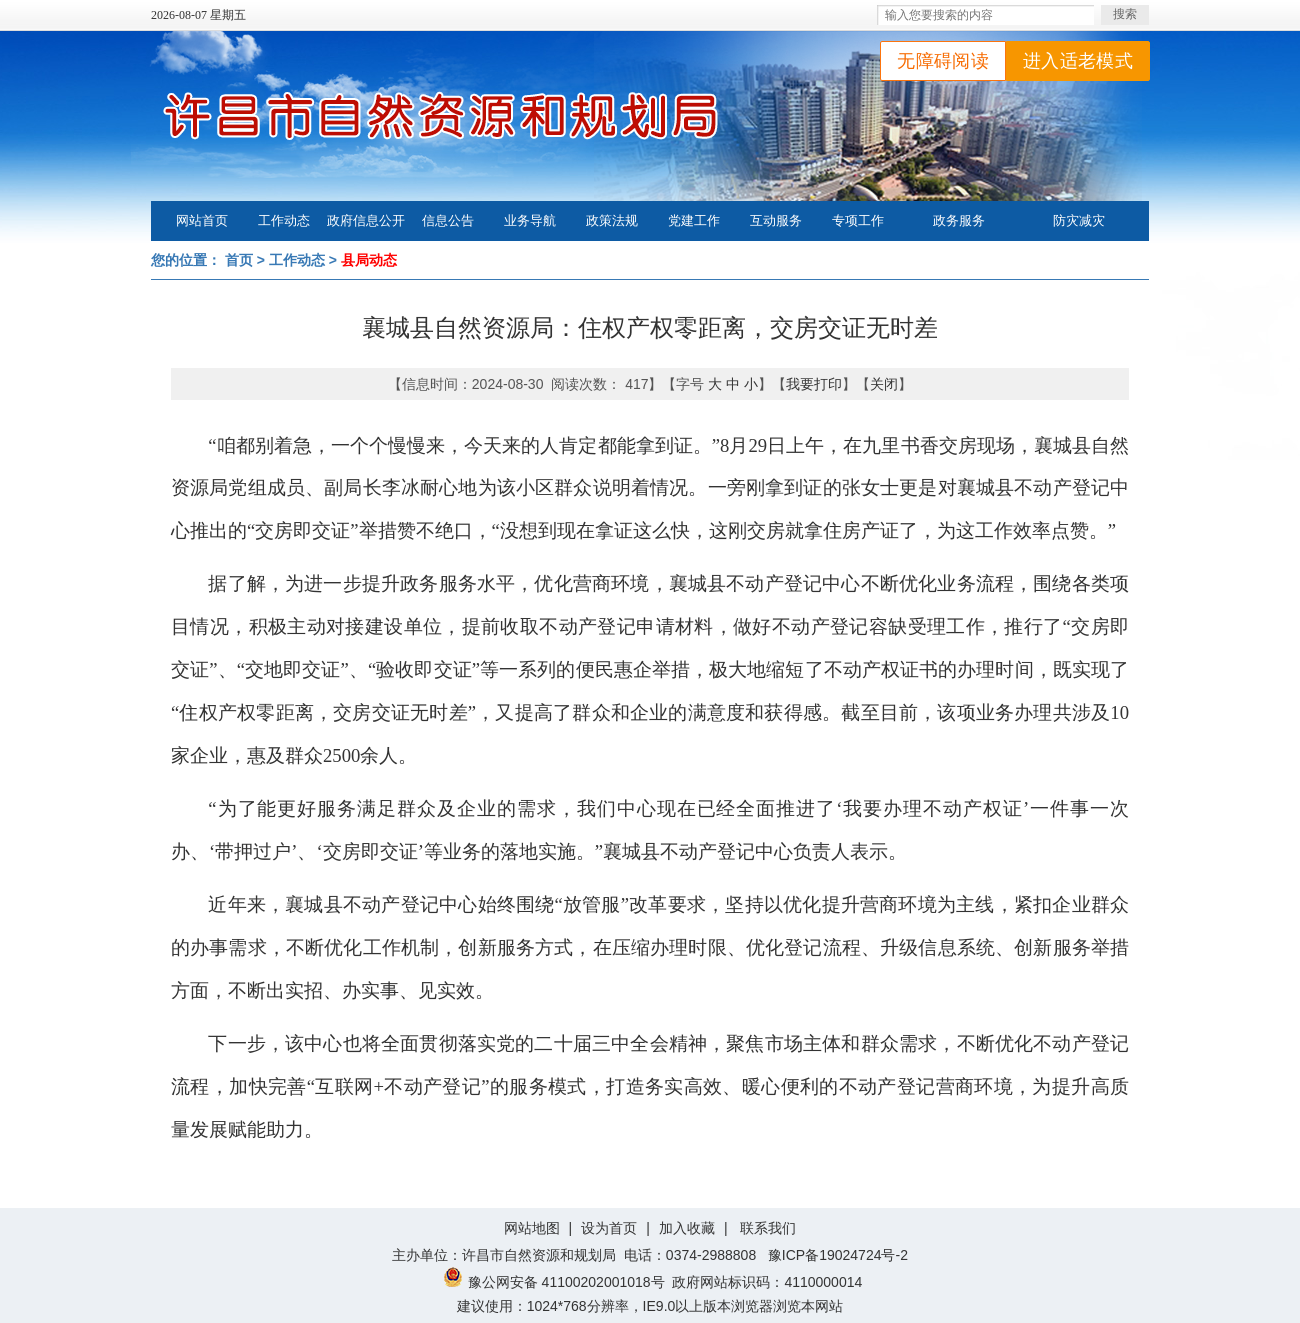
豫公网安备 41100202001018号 (554, 1282)
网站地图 (532, 1228)
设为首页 (609, 1228)
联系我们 (768, 1228)
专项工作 (858, 220)
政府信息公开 (366, 220)
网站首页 (202, 220)
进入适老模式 (1078, 61)
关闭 (884, 384)
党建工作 (694, 220)
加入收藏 (687, 1228)
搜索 (1125, 14)
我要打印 (814, 384)
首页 (239, 260)
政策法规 (612, 220)
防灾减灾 (1079, 220)
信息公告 (448, 220)
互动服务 (776, 220)
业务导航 (530, 220)
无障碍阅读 (943, 61)
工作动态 (284, 220)
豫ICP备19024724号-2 (838, 1255)
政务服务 (959, 220)
